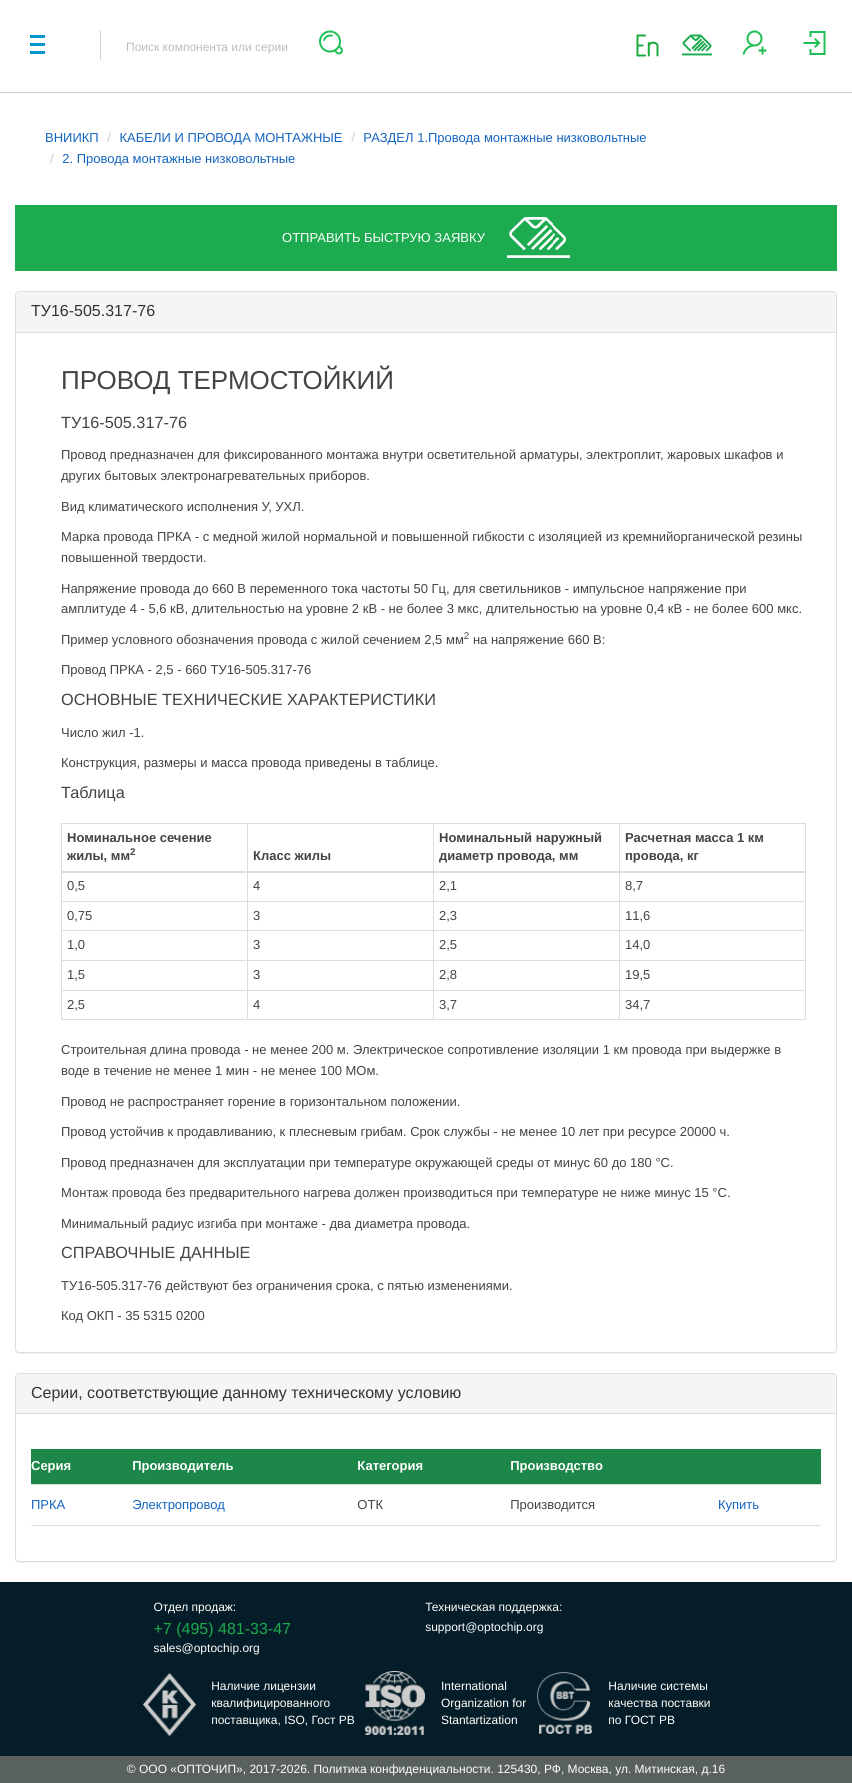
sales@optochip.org (207, 1648)
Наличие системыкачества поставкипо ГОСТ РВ (659, 1703)
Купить (738, 1504)
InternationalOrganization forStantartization (483, 1703)
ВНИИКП (72, 137)
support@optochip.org (484, 1627)
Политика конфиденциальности (401, 1769)
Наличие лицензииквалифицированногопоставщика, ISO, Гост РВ (283, 1703)
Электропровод (178, 1504)
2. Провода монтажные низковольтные (178, 158)
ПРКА (48, 1504)
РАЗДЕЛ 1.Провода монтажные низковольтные (504, 137)
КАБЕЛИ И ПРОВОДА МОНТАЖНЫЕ (231, 137)
